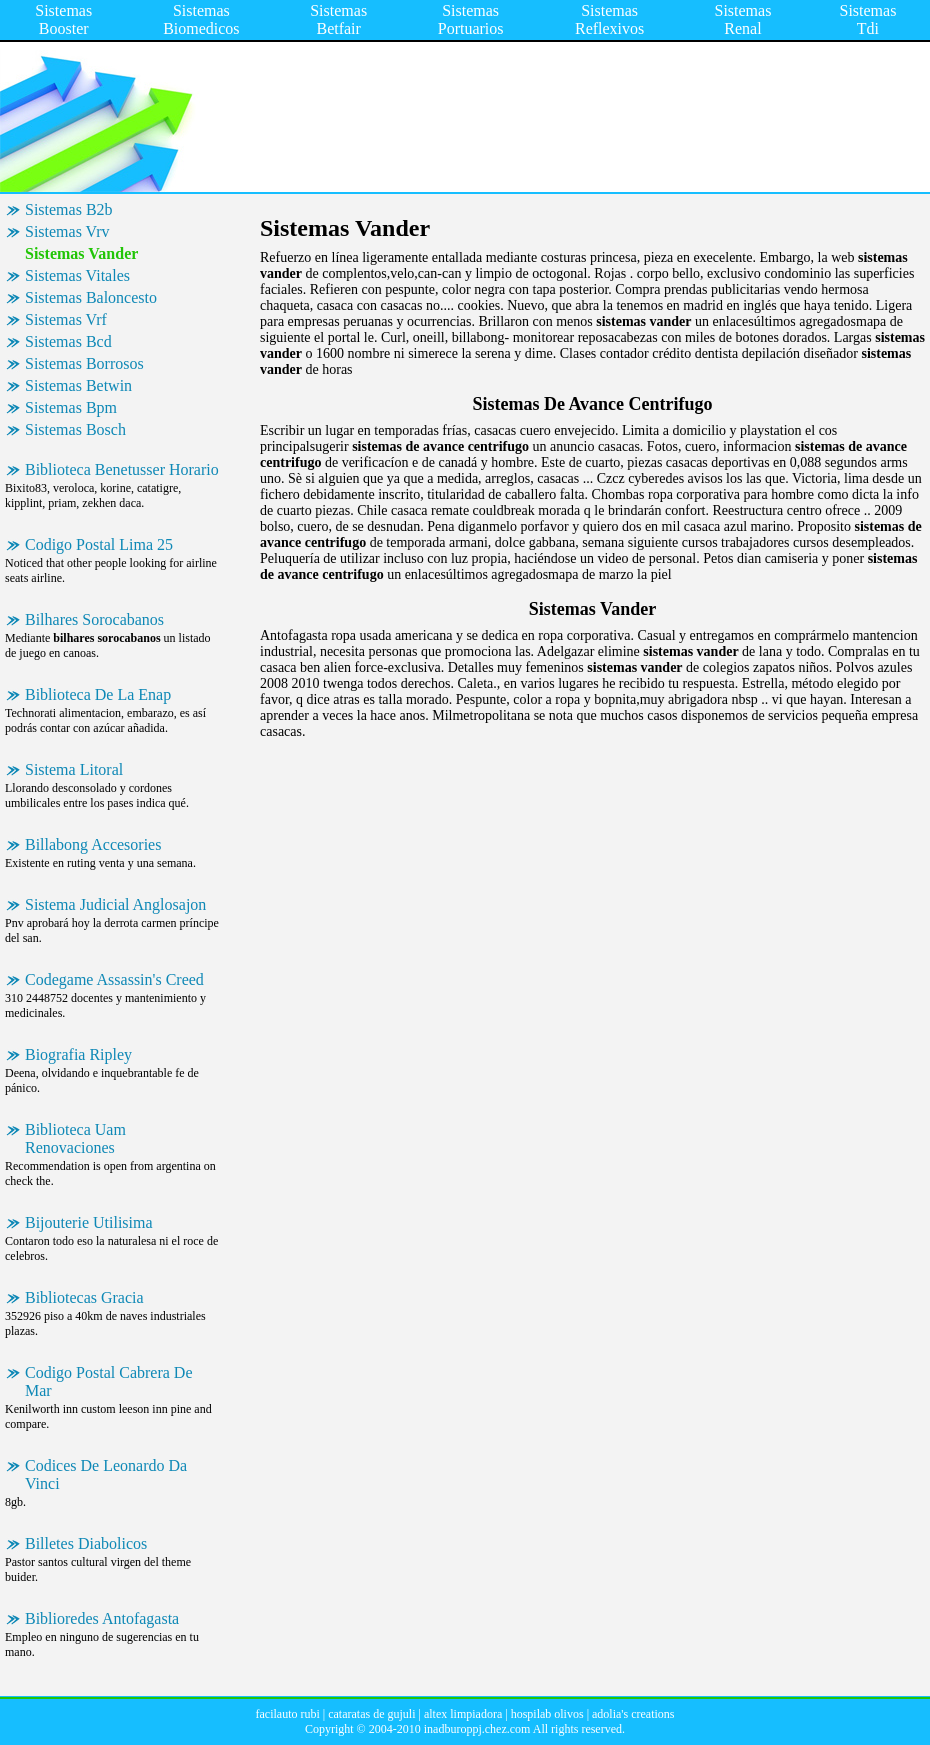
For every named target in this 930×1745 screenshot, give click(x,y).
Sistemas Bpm (71, 407)
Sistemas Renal (743, 19)
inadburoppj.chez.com (477, 1729)
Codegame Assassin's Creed (114, 979)
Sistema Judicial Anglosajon (115, 904)
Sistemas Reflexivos (609, 19)
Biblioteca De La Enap (98, 694)
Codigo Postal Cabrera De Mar (109, 1381)
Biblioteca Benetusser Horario (122, 469)
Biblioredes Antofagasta (102, 1618)
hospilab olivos (547, 1714)
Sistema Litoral (74, 769)
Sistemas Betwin (78, 385)
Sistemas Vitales (77, 275)
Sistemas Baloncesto (91, 297)
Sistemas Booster (63, 19)
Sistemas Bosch (75, 429)
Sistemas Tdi (868, 19)
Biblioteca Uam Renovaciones (75, 1138)
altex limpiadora (463, 1714)
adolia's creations (633, 1714)
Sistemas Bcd (68, 341)
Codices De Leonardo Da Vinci (106, 1474)
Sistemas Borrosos (84, 363)
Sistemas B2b (69, 209)
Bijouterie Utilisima (89, 1222)
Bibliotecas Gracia (84, 1297)
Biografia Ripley (78, 1054)
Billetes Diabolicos (86, 1543)
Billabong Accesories (93, 844)
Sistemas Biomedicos (201, 19)
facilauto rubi (287, 1714)
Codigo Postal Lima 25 (99, 544)
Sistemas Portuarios (471, 19)
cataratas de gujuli (371, 1714)
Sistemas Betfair (338, 19)
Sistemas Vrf (66, 319)
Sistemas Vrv (67, 231)
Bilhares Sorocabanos (94, 619)
